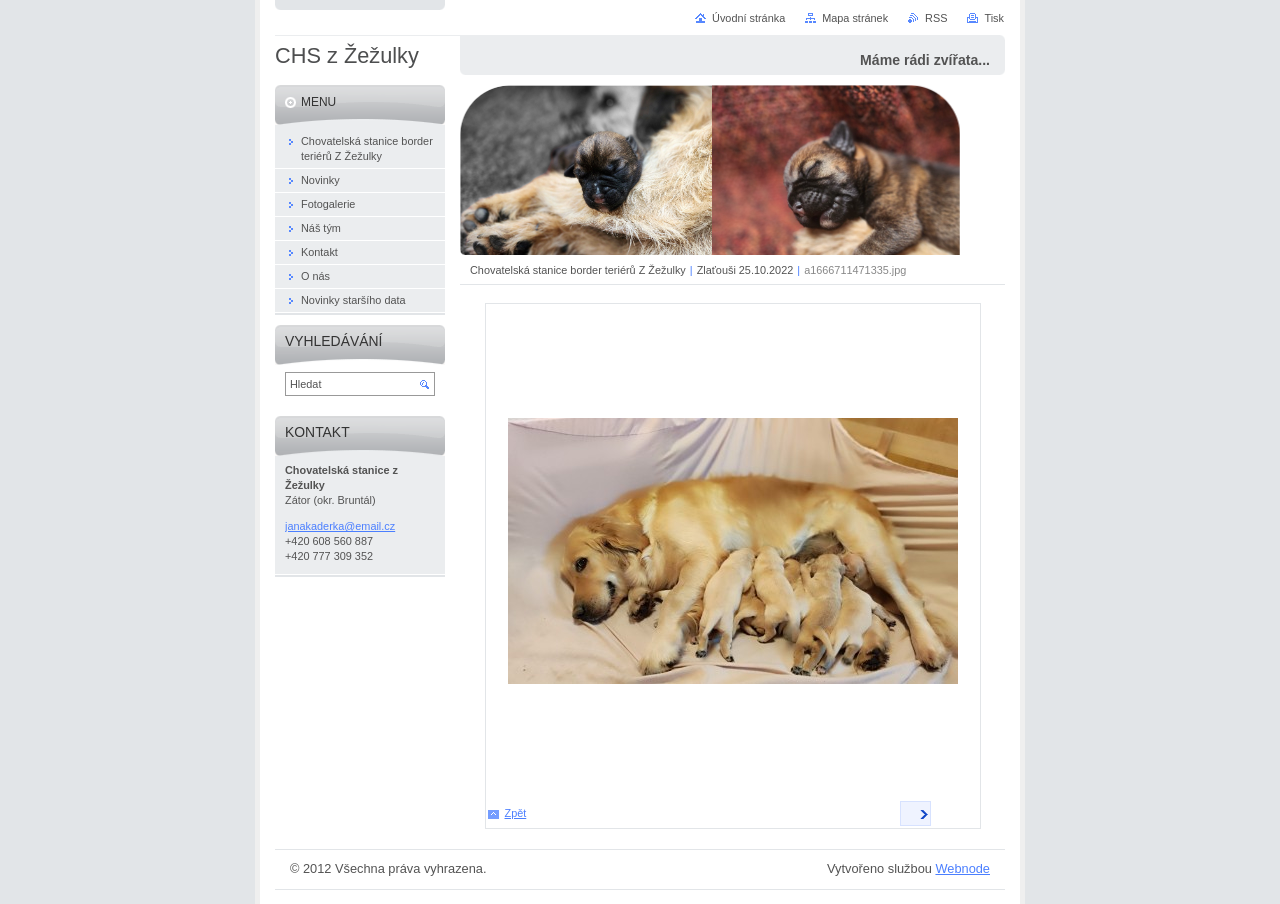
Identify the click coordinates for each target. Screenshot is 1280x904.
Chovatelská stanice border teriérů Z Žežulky (578, 270)
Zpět (516, 813)
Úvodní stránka (748, 18)
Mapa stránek (855, 18)
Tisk (994, 18)
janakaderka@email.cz (340, 526)
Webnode (962, 868)
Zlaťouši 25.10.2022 (745, 270)
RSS (936, 18)
